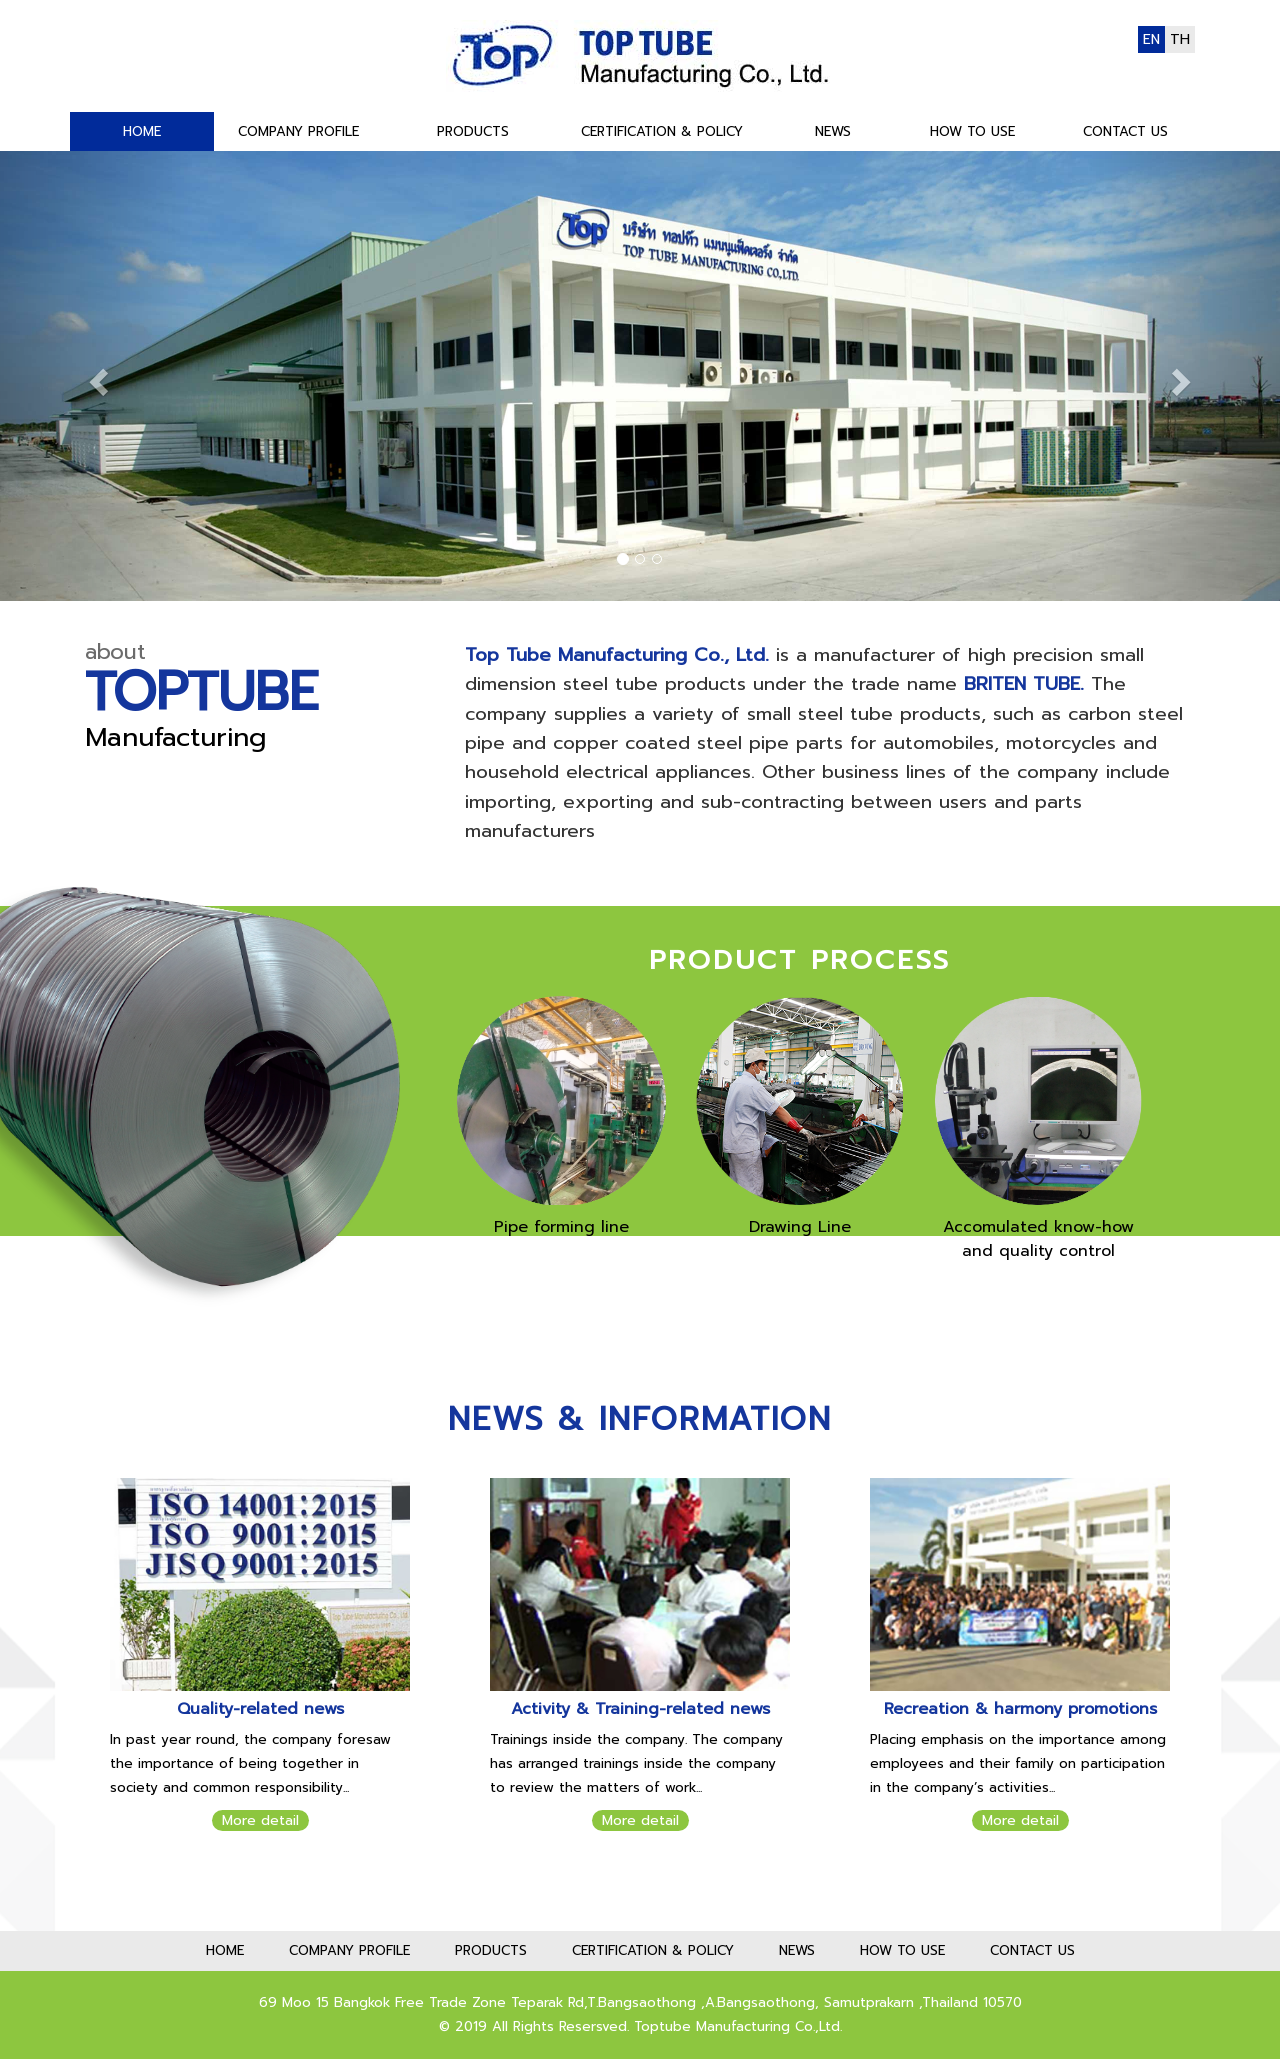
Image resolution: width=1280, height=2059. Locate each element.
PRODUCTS (473, 131)
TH (1180, 39)
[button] (96, 376)
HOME (142, 131)
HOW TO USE (972, 131)
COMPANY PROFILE (298, 131)
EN (1151, 39)
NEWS (833, 131)
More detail (260, 1820)
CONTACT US (1125, 131)
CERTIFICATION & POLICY (662, 131)
